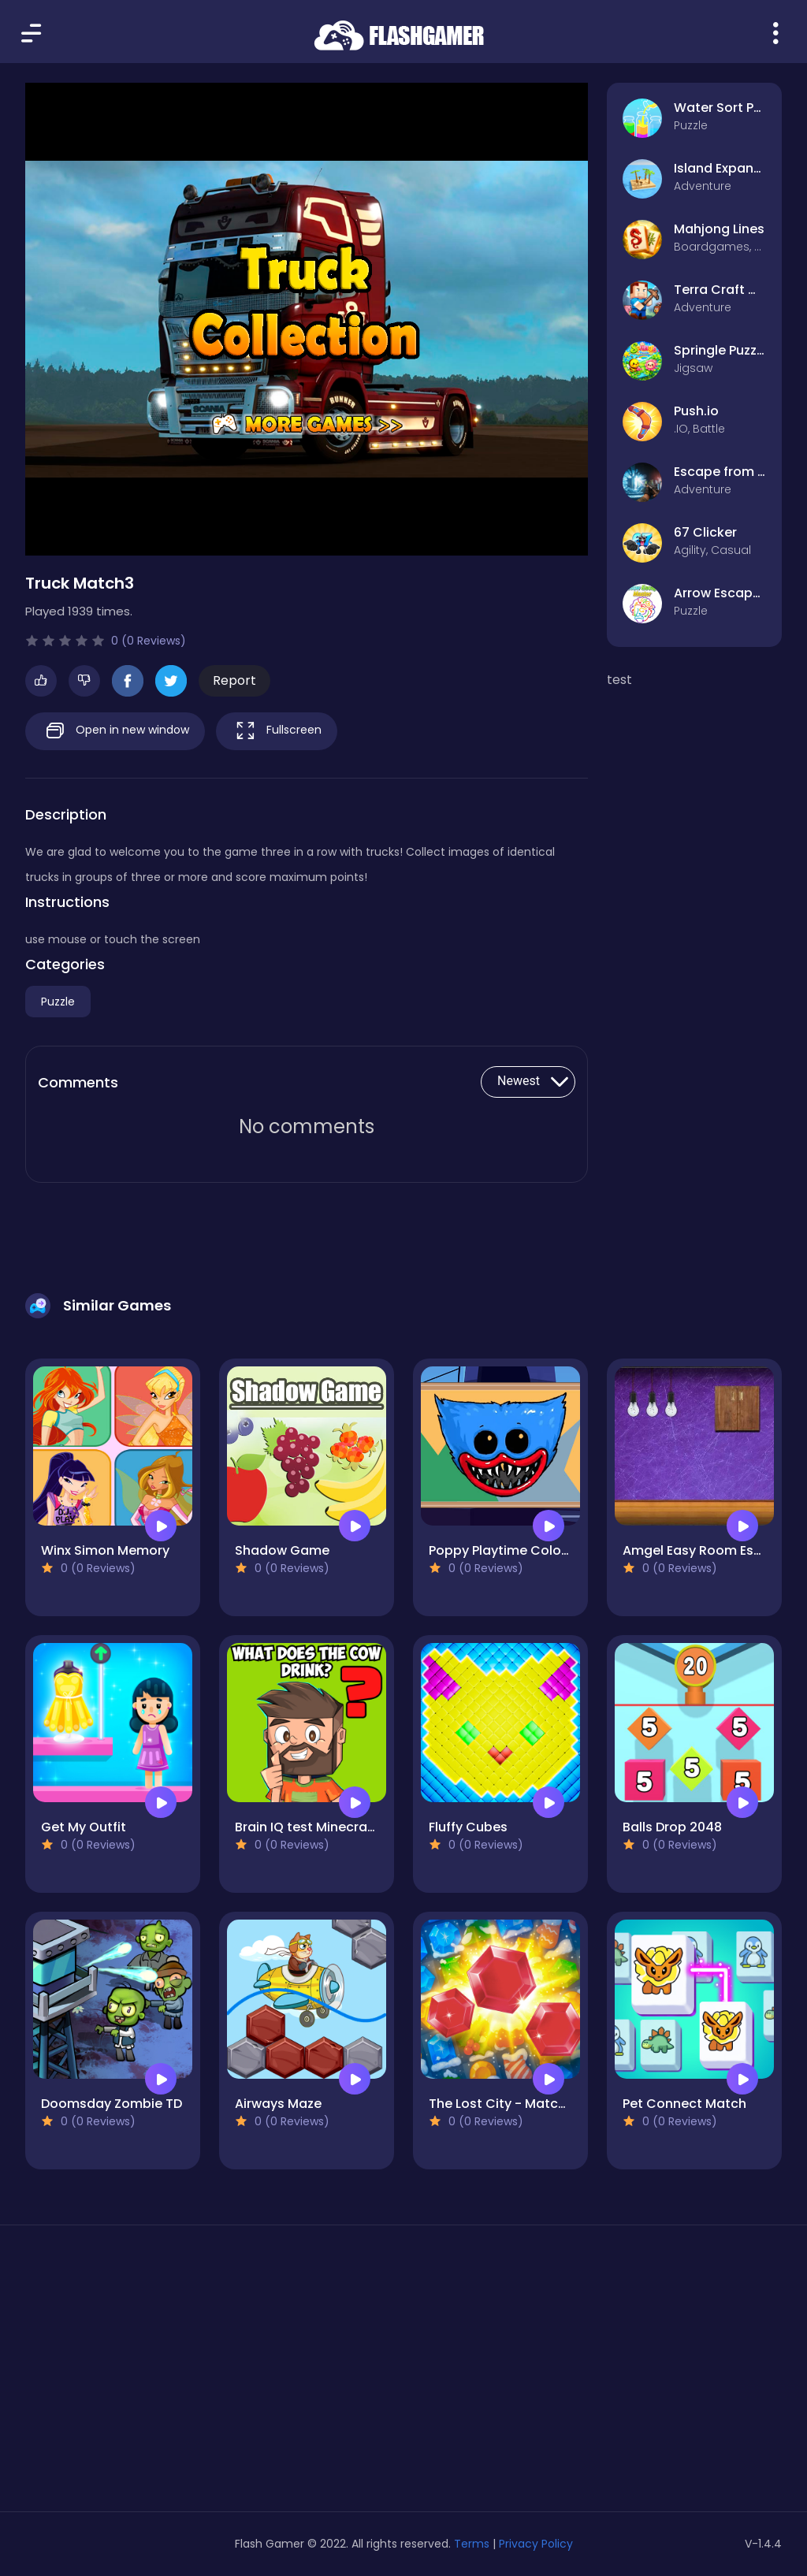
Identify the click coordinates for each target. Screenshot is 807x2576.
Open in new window (115, 731)
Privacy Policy (536, 2544)
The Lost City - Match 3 (503, 2104)
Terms (471, 2544)
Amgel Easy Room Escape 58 (714, 1550)
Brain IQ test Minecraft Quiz (321, 1827)
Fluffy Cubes (468, 1827)
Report (234, 680)
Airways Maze (278, 2104)
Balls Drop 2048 (672, 1827)
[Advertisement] (145, 2374)
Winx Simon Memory (105, 1550)
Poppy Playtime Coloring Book (525, 1550)
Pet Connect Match (684, 2104)
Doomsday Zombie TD (111, 2104)
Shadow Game (282, 1550)
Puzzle (58, 1001)
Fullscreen (277, 731)
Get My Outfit (83, 1827)
